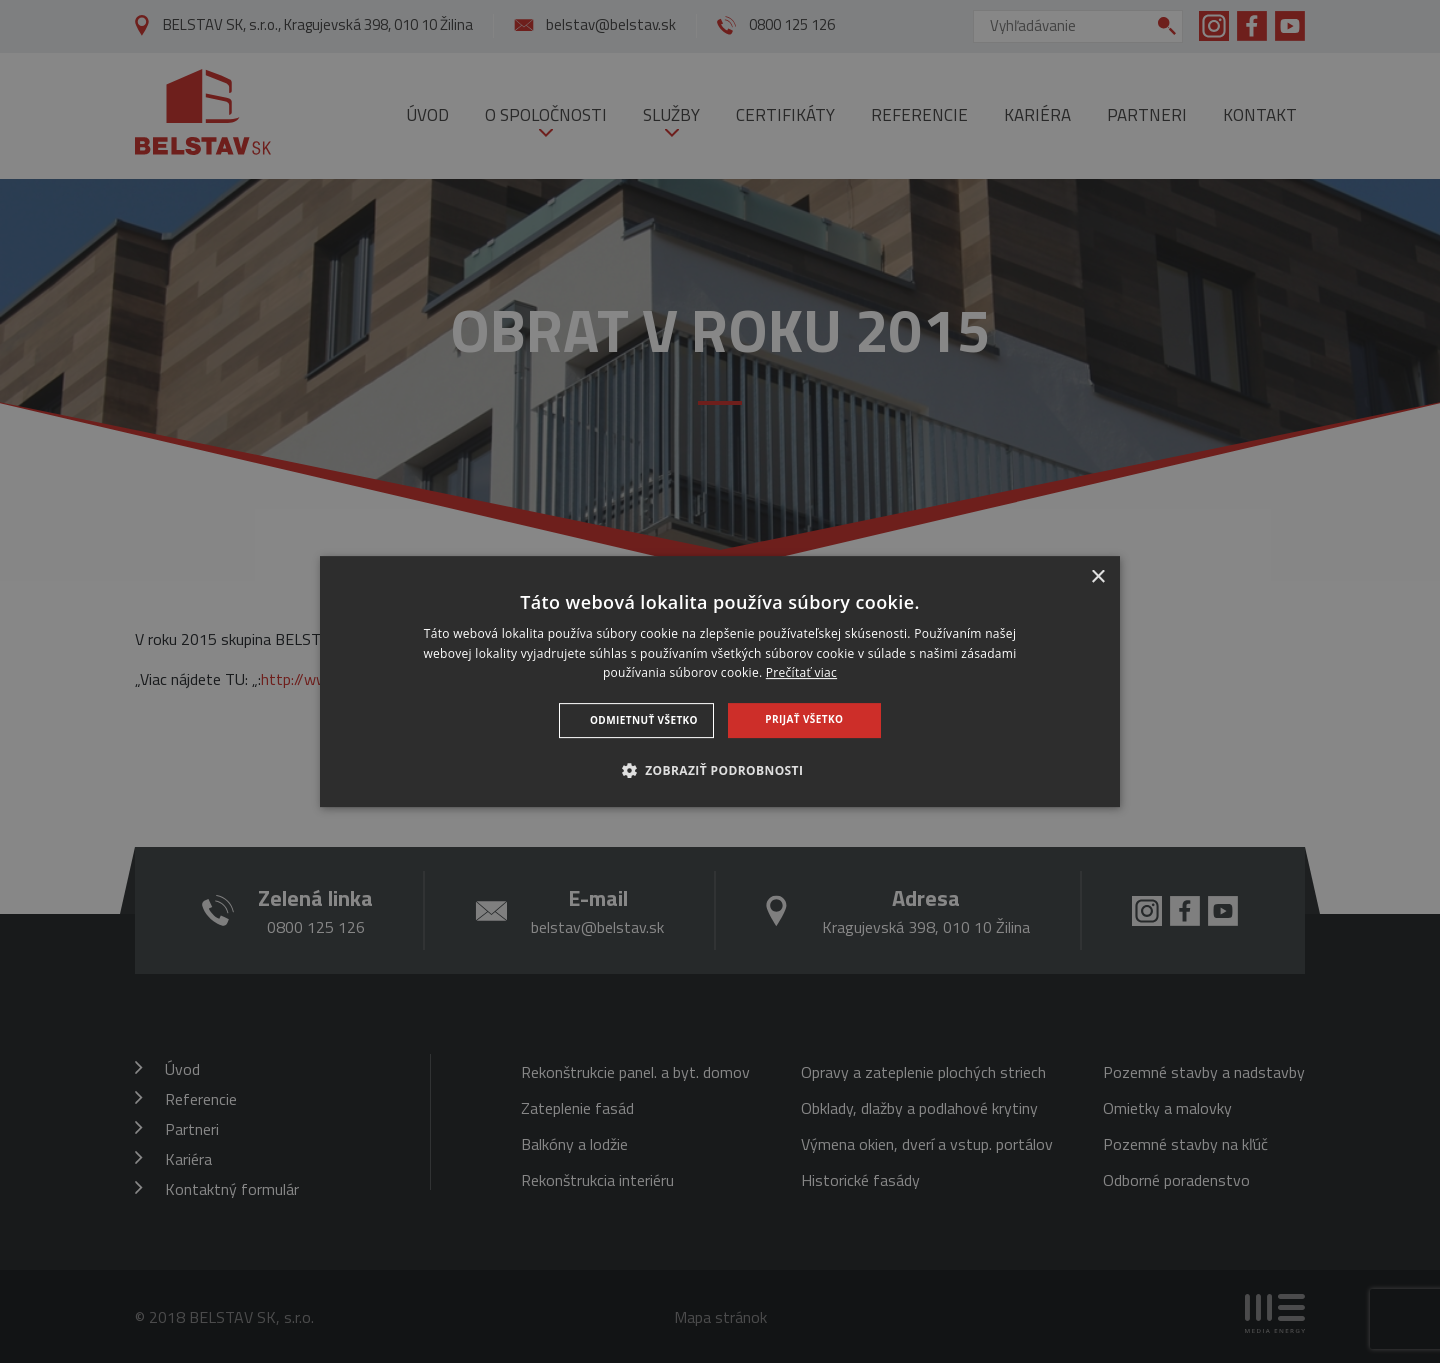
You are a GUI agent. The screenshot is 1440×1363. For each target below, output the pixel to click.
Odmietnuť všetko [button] (644, 720)
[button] (720, 770)
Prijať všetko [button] (804, 719)
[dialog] (720, 682)
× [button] (1097, 577)
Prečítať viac (801, 673)
